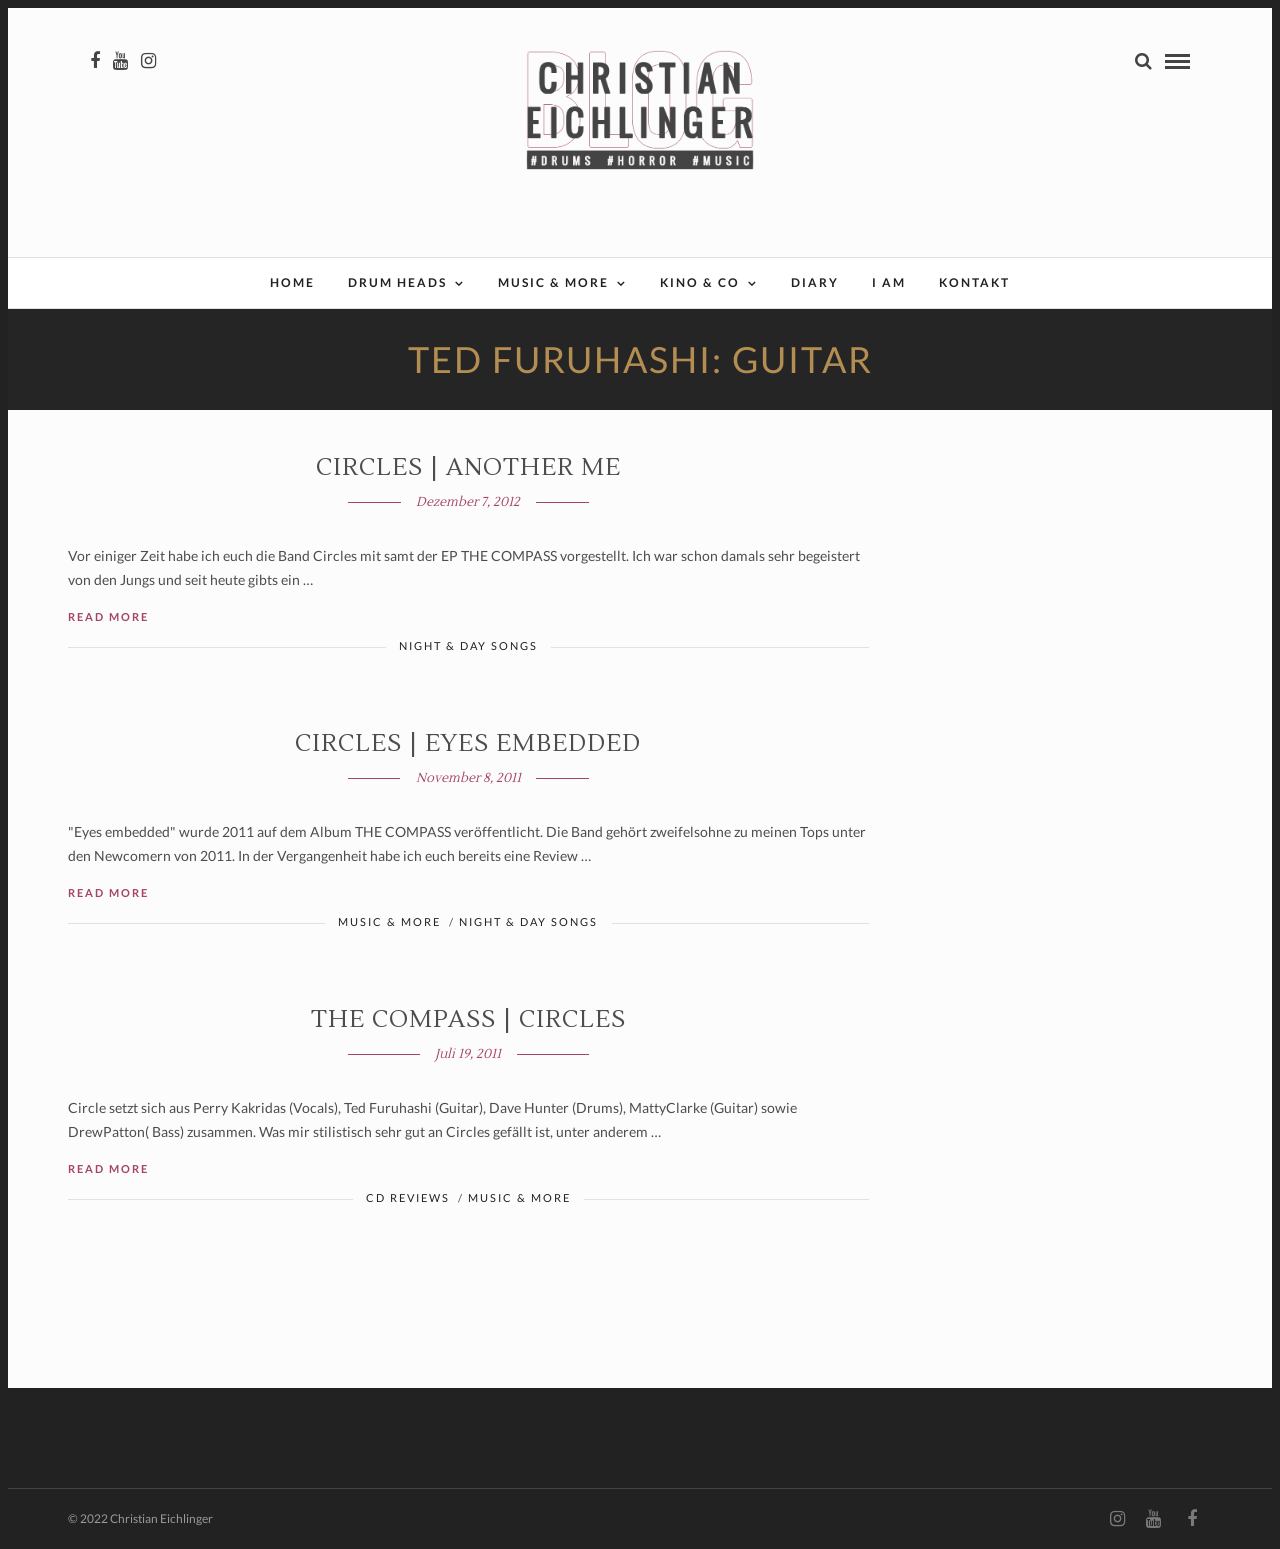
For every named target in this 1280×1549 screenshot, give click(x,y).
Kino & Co (700, 282)
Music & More (553, 282)
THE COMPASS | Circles (468, 1019)
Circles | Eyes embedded (468, 743)
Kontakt (974, 282)
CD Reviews (408, 1197)
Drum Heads (397, 282)
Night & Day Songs (468, 645)
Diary (815, 282)
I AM (889, 282)
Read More (108, 616)
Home (292, 282)
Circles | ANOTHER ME (468, 467)
